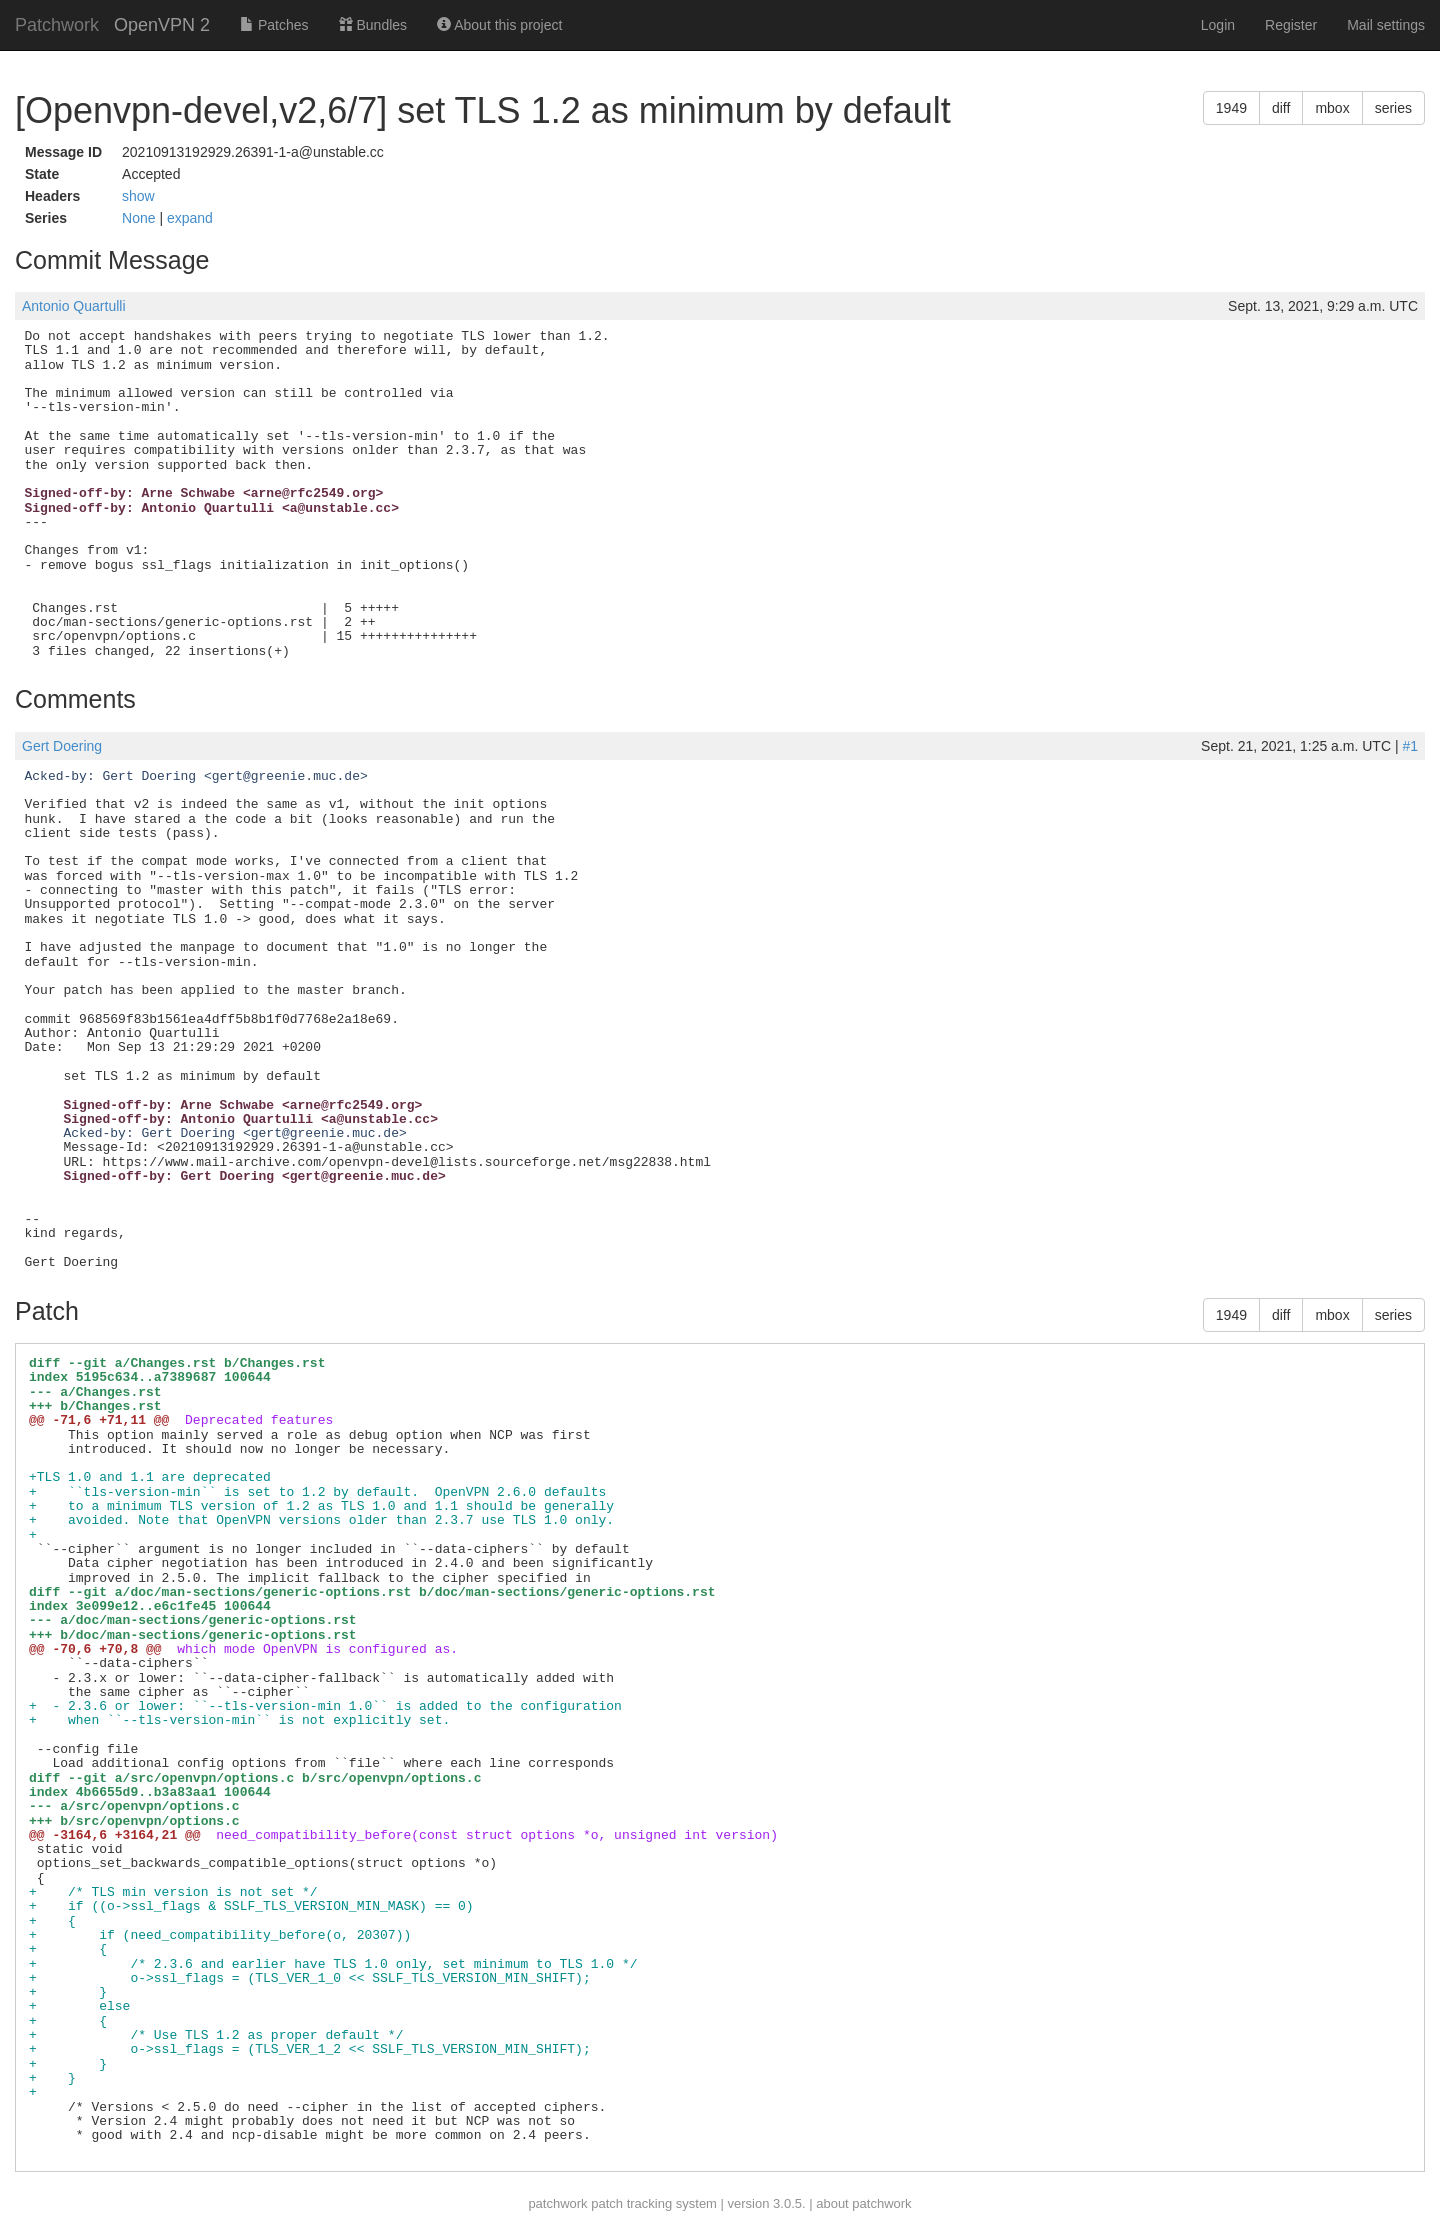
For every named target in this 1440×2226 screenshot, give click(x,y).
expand (190, 218)
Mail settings (1386, 25)
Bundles (373, 25)
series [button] (1393, 108)
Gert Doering (62, 746)
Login (1218, 25)
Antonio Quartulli (74, 306)
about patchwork (863, 2203)
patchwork (557, 2203)
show (138, 196)
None (140, 218)
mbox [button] (1332, 108)
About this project (499, 25)
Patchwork (57, 25)
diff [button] (1281, 108)
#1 (1410, 746)
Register (1291, 25)
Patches (274, 25)
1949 (1231, 108)
